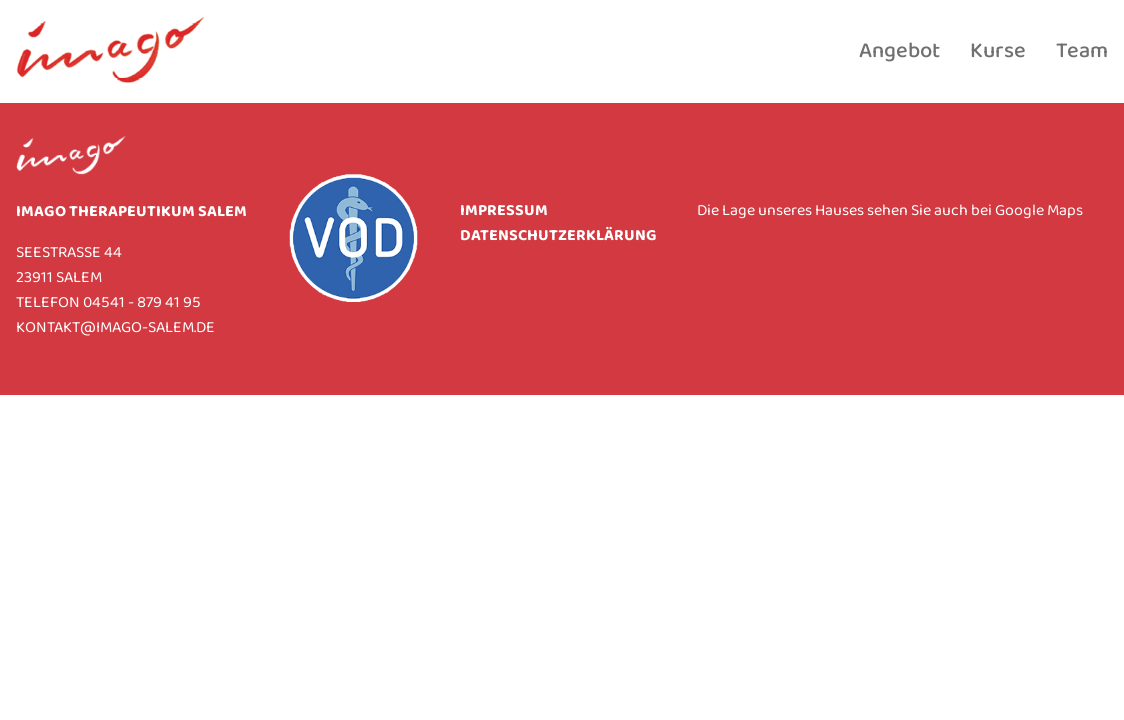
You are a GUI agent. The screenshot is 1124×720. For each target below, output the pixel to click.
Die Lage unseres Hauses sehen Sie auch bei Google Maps (890, 211)
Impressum (504, 211)
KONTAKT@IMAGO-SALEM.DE (115, 328)
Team (1082, 52)
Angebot (899, 52)
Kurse (998, 52)
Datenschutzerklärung (558, 236)
